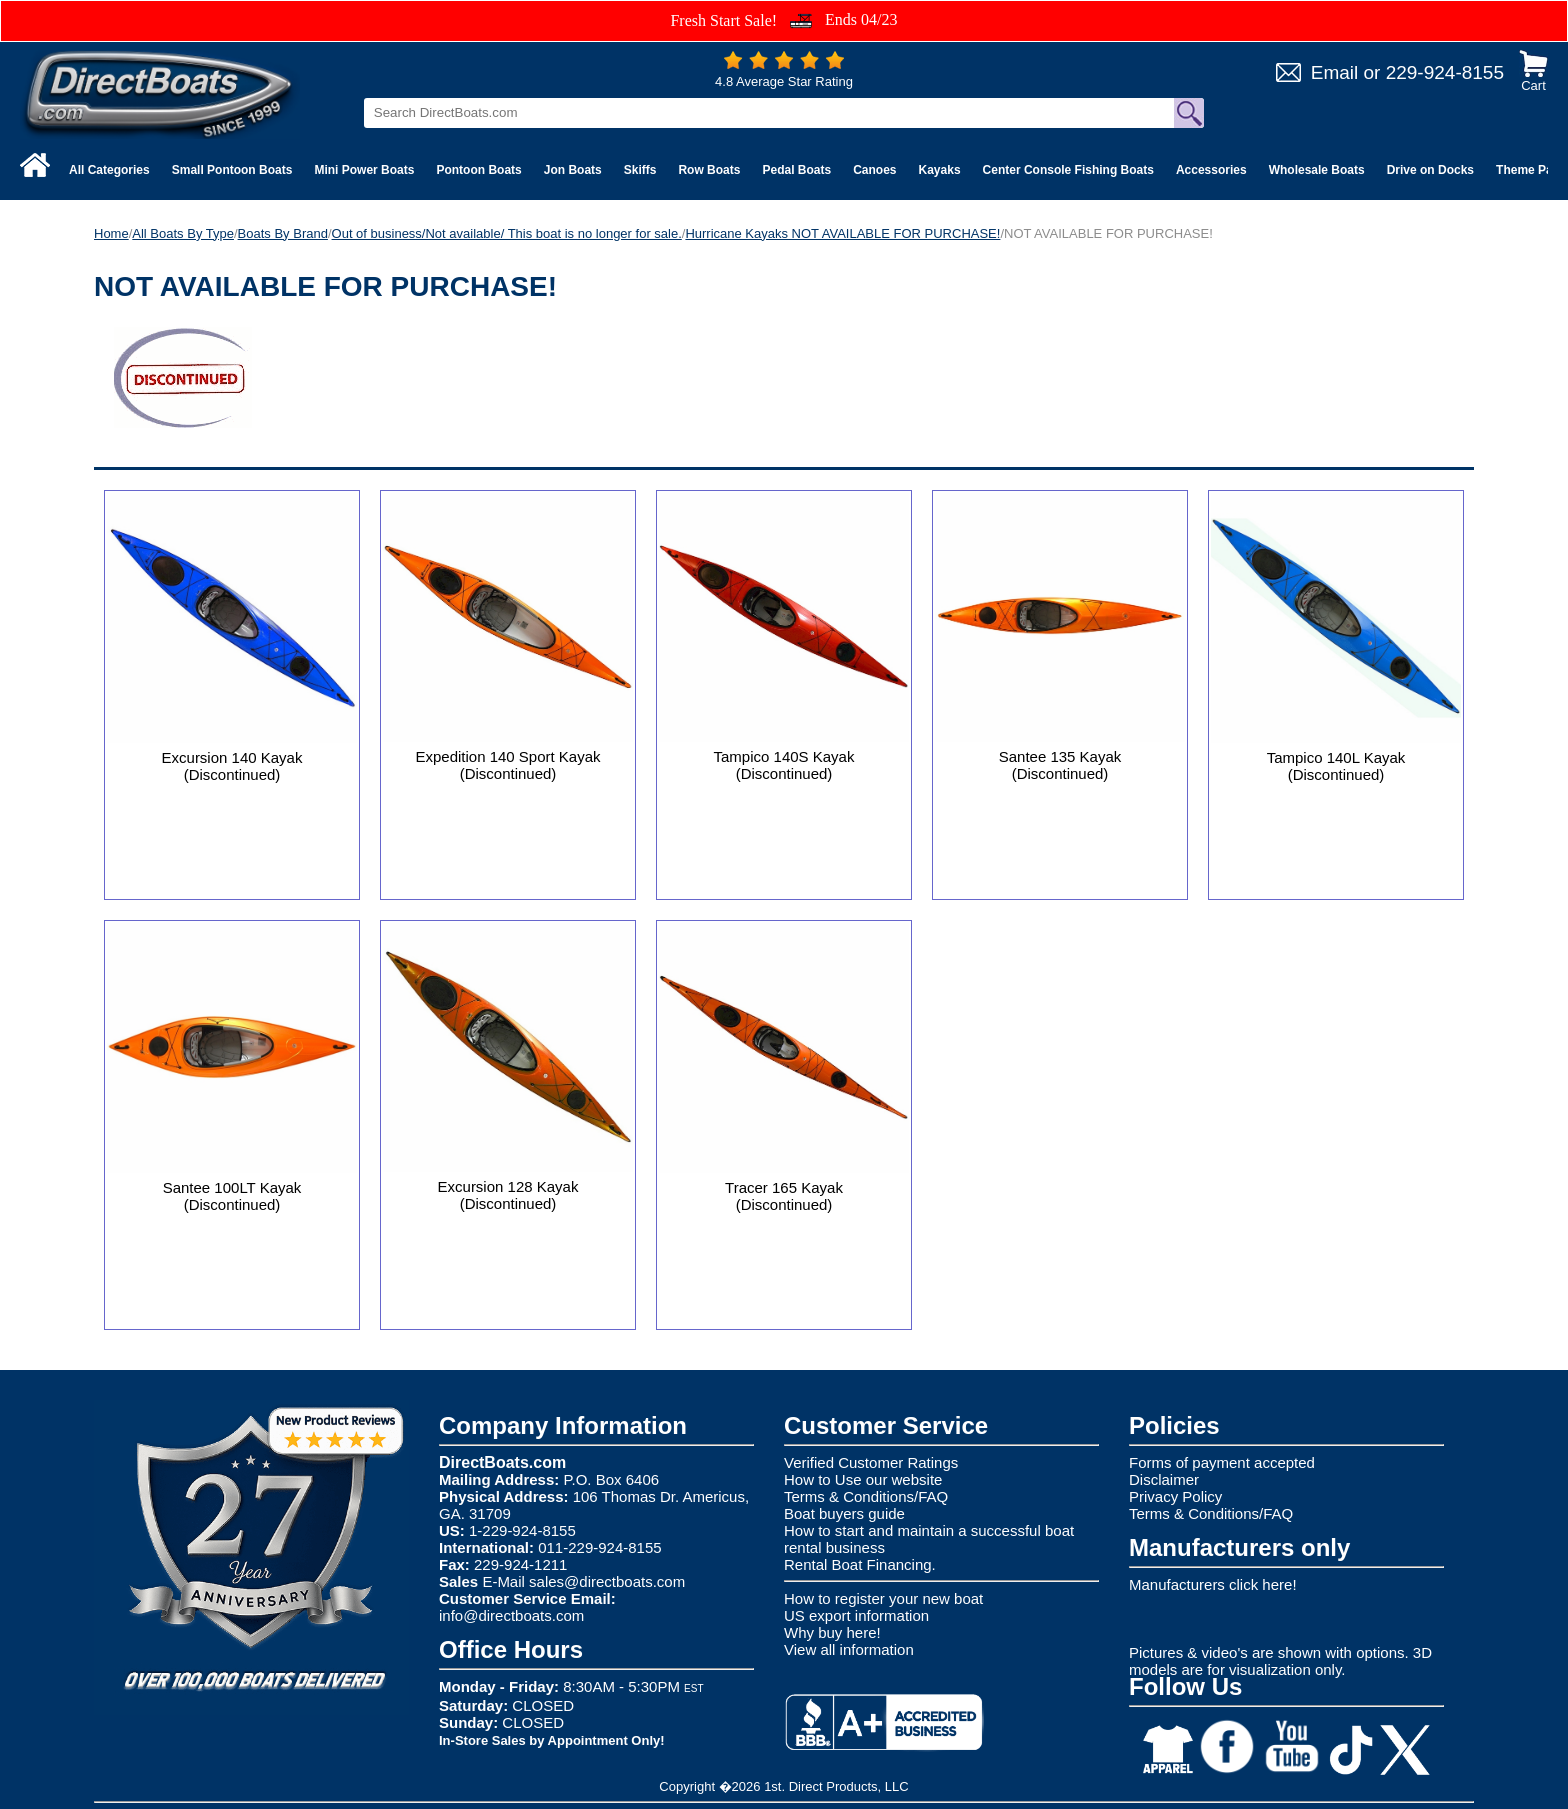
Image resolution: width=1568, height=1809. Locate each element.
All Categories (109, 170)
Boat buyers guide (844, 1513)
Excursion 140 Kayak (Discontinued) (232, 766)
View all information (849, 1649)
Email (1335, 72)
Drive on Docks (1430, 170)
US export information (856, 1615)
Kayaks (940, 170)
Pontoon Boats (478, 170)
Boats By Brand (283, 233)
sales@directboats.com (607, 1581)
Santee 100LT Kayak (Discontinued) (232, 1196)
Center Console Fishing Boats (1068, 170)
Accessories (1211, 170)
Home (111, 233)
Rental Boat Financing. (860, 1564)
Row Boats (709, 170)
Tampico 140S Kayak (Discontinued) (784, 765)
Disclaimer (1164, 1479)
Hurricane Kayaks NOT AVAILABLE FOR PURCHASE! (842, 233)
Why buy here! (832, 1632)
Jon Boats (573, 170)
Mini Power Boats (364, 170)
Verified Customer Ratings (871, 1462)
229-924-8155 (1445, 72)
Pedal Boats (796, 170)
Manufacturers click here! (1213, 1584)
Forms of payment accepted (1222, 1462)
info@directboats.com (511, 1615)
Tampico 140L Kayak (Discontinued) (1336, 766)
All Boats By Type (183, 233)
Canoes (874, 170)
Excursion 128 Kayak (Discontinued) (508, 1195)
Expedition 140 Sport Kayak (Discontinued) (507, 765)
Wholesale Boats (1317, 170)
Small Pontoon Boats (232, 170)
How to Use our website (863, 1479)
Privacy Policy (1175, 1496)
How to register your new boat (883, 1598)
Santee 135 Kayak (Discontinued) (1060, 765)
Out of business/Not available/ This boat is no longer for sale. (507, 233)
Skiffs (640, 170)
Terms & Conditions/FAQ (866, 1496)
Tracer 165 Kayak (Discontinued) (784, 1196)
